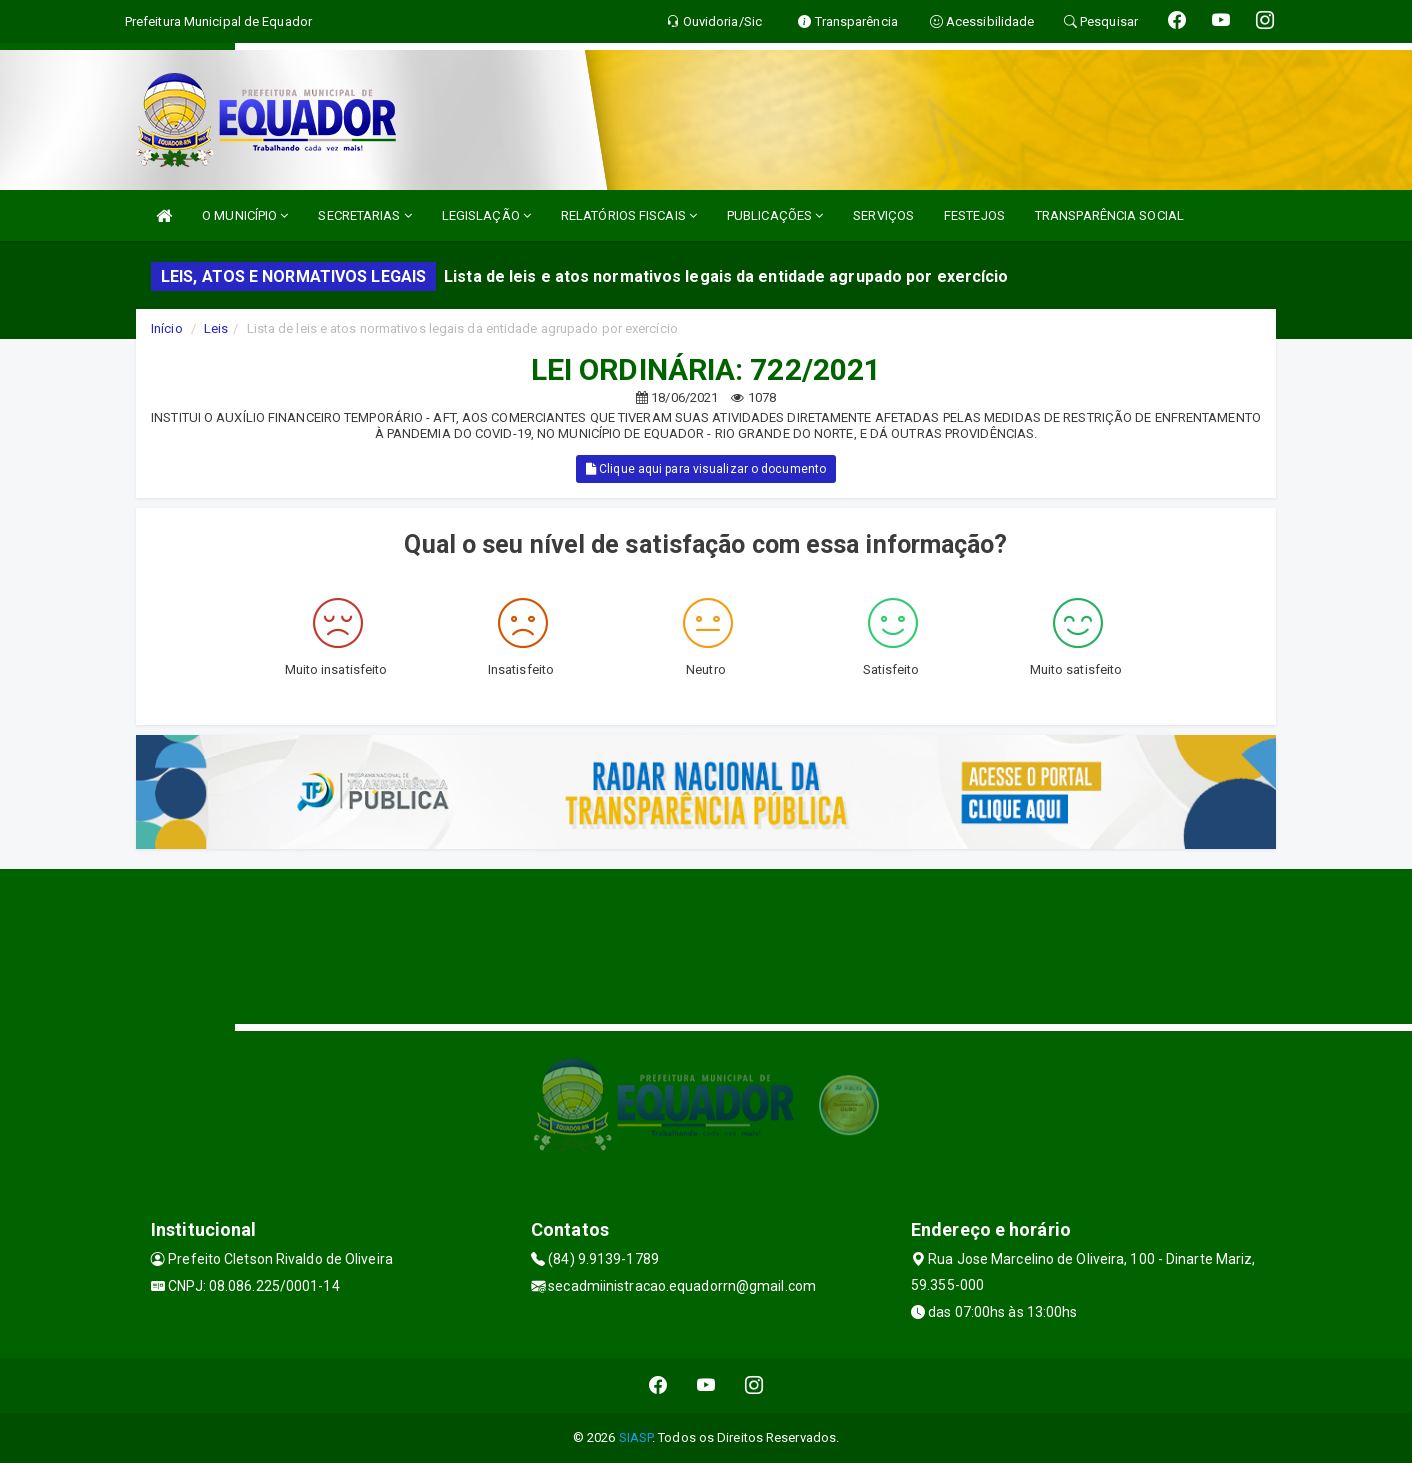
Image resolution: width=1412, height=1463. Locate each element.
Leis (216, 328)
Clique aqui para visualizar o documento (706, 469)
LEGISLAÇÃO (486, 215)
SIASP (636, 1437)
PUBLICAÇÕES (775, 215)
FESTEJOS (974, 215)
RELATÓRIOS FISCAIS (629, 215)
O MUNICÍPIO (245, 215)
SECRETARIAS (364, 215)
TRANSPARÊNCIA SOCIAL (1109, 215)
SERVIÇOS (883, 215)
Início (167, 328)
